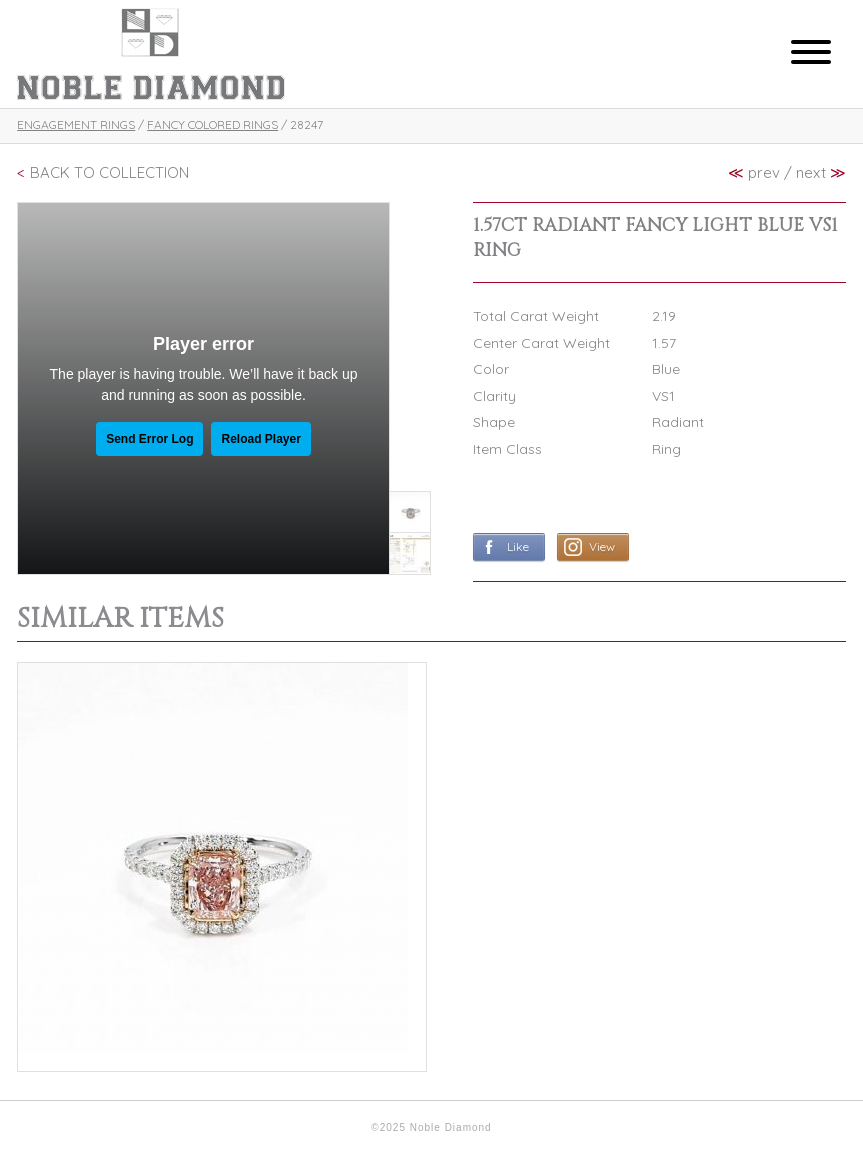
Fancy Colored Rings (212, 124)
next (821, 172)
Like (518, 546)
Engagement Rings (76, 124)
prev (754, 172)
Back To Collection (109, 172)
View (602, 546)
